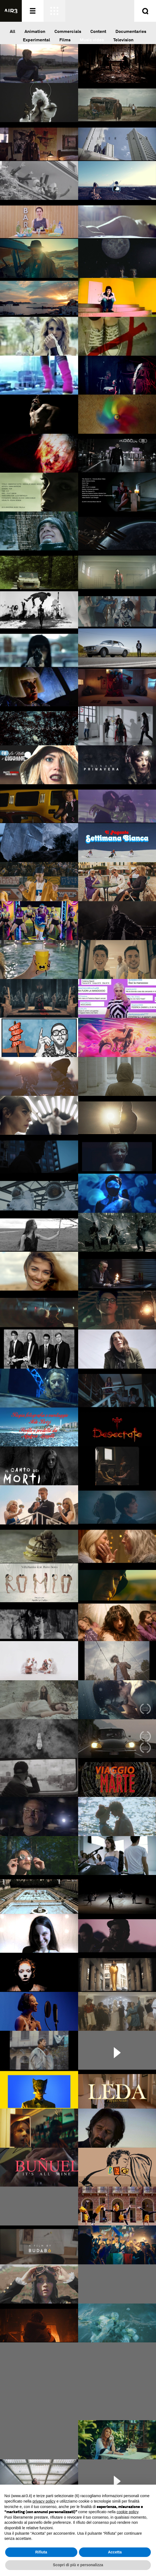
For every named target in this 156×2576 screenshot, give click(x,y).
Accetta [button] (115, 2552)
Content (98, 31)
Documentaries (130, 31)
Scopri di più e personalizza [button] (78, 2565)
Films (65, 40)
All (12, 31)
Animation (35, 31)
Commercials (67, 31)
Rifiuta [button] (41, 2552)
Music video (92, 40)
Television (123, 40)
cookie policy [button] (127, 2512)
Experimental (36, 40)
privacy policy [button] (44, 2501)
